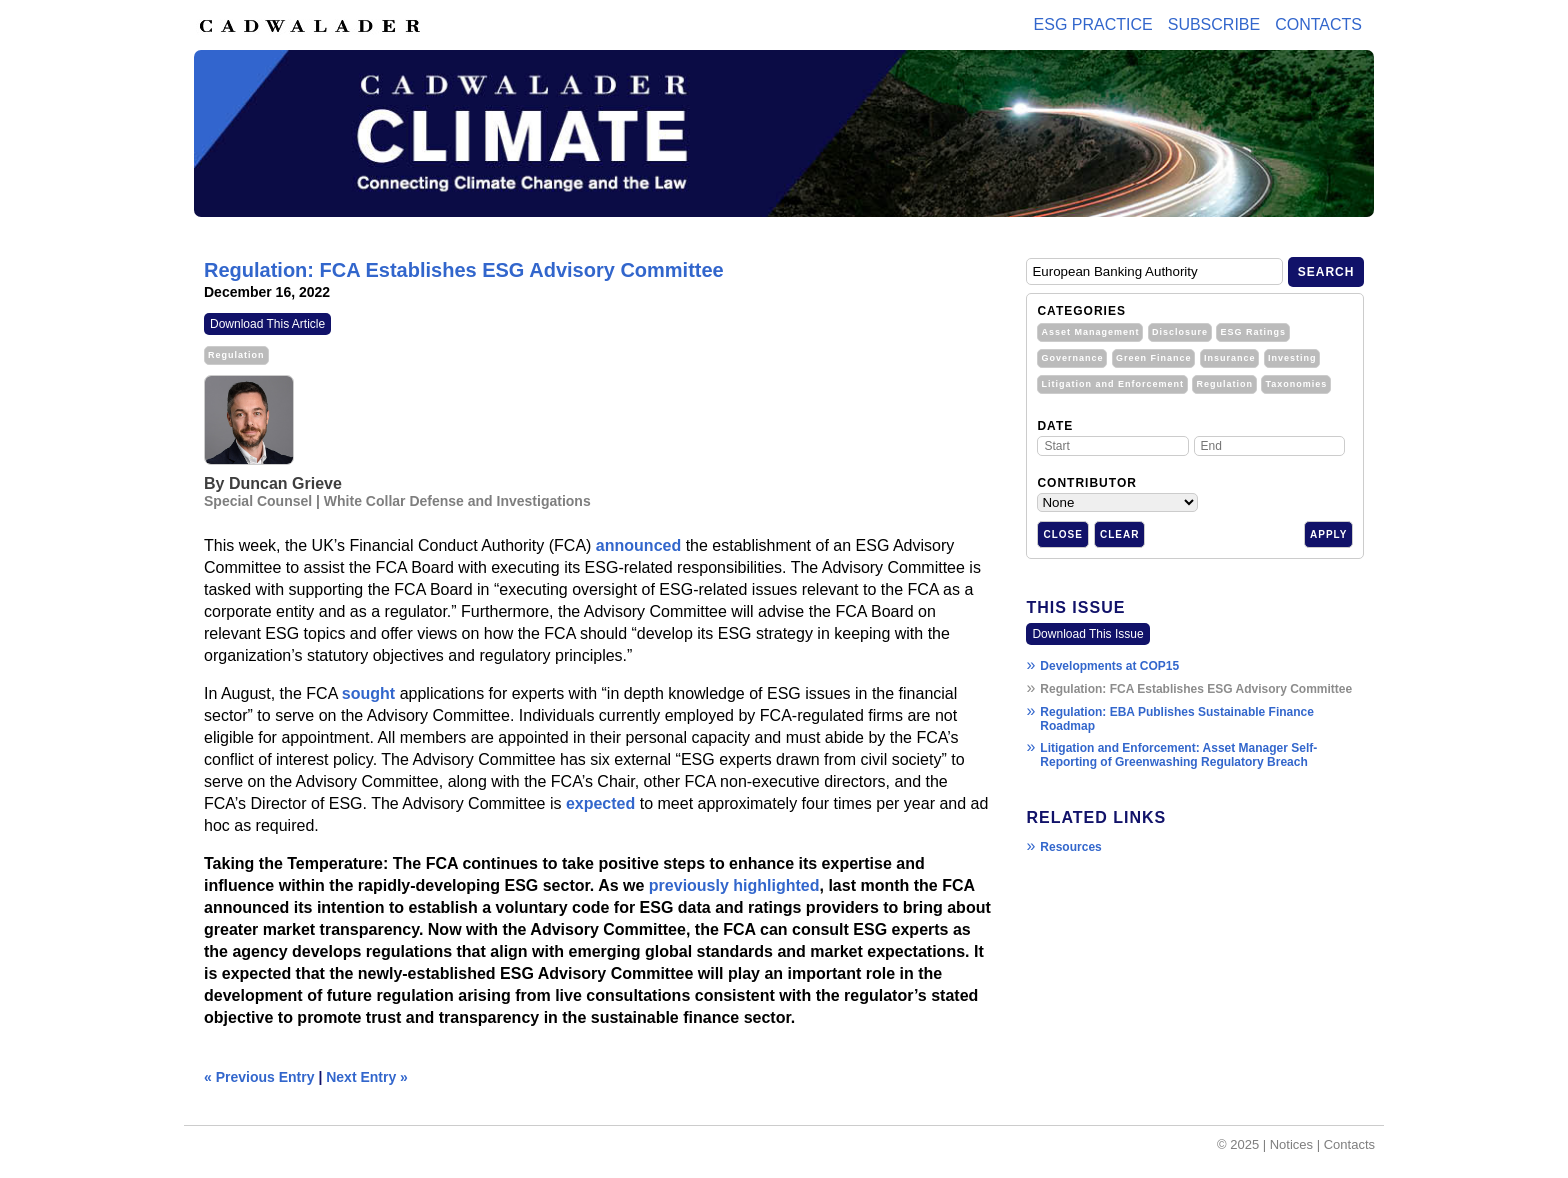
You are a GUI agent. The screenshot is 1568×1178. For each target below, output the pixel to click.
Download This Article (267, 324)
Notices (1291, 1144)
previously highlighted (734, 885)
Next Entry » (367, 1077)
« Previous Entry (259, 1077)
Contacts (1318, 24)
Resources (1070, 847)
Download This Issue (1087, 634)
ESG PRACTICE (1093, 24)
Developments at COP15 (1109, 666)
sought (368, 693)
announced (638, 545)
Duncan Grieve (285, 483)
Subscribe (1214, 24)
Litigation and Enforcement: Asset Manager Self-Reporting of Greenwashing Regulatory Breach (1178, 755)
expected (600, 803)
